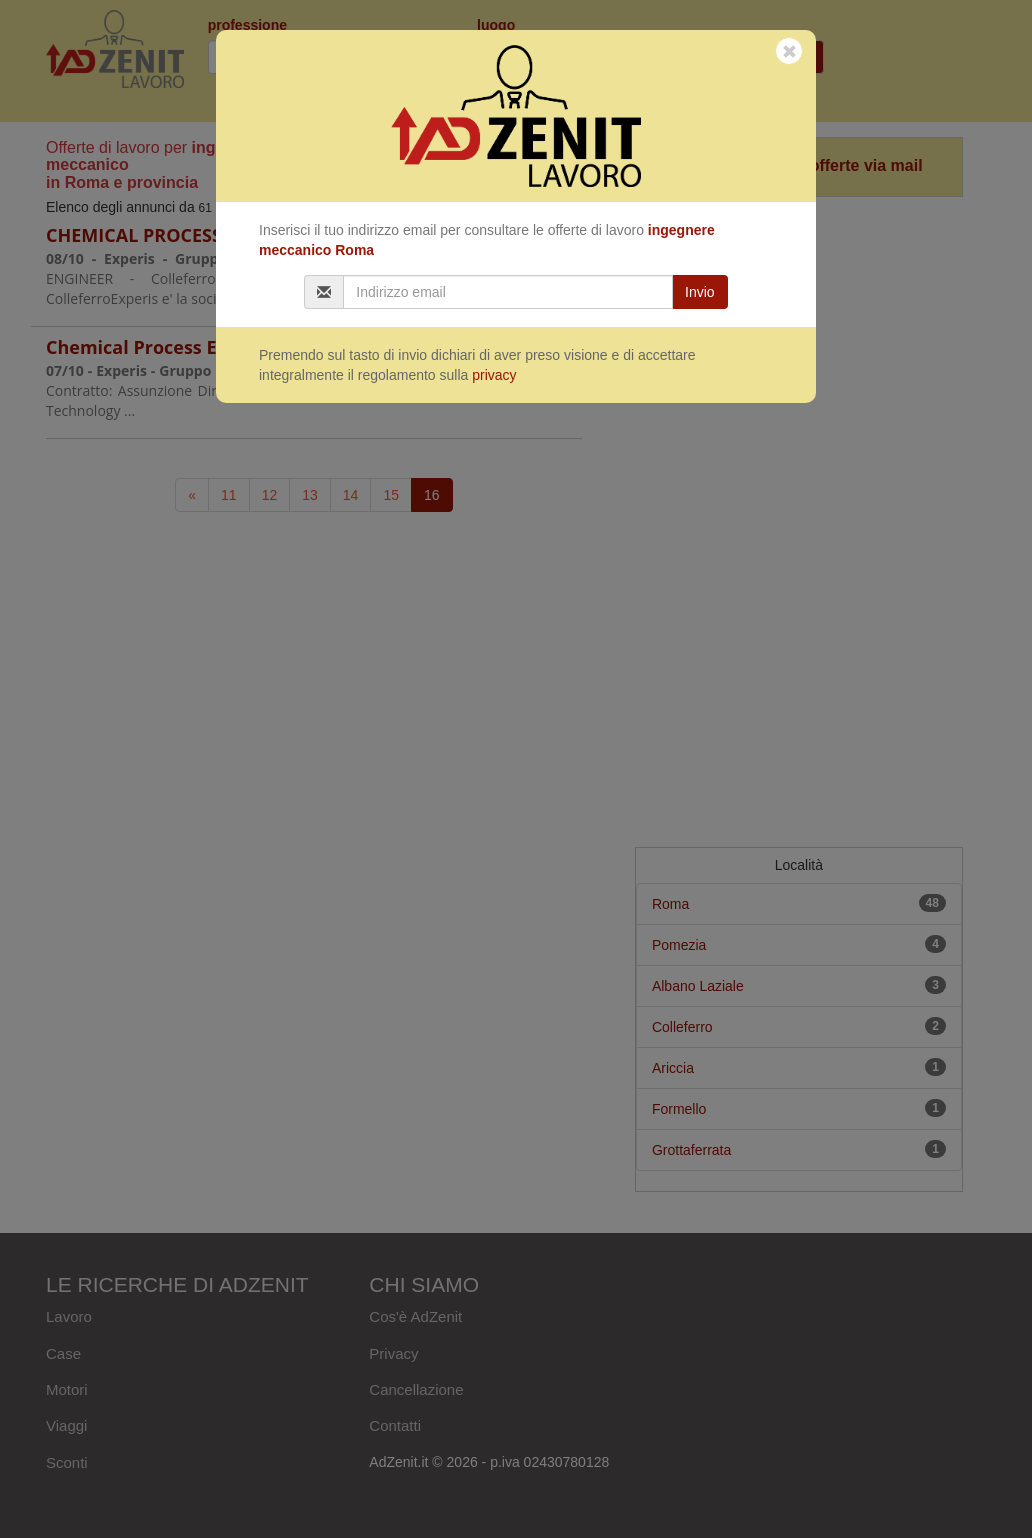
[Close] (789, 52)
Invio (700, 292)
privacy (494, 375)
